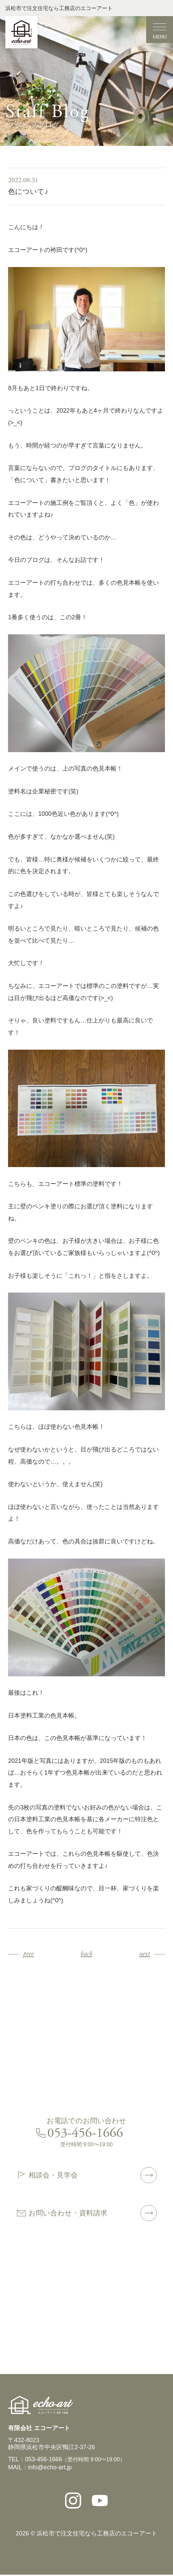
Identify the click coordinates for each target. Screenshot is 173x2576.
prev (28, 1954)
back (86, 1954)
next (144, 1954)
